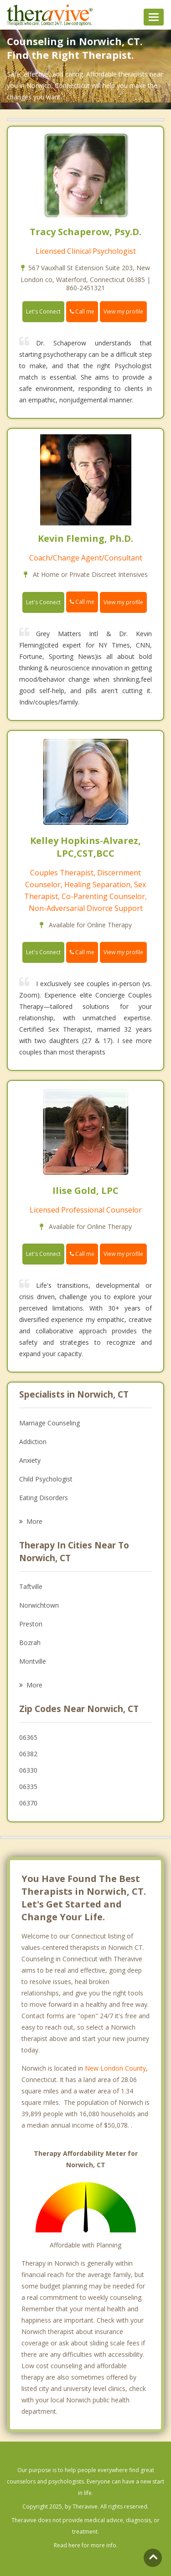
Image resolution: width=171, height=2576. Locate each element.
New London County (115, 2068)
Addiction (33, 1441)
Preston (30, 1624)
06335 (28, 1786)
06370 (28, 1803)
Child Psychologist (46, 1479)
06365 (28, 1737)
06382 (28, 1753)
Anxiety (30, 1460)
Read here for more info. (86, 2545)
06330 (28, 1770)
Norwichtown (39, 1605)
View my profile (123, 311)
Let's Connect (43, 311)
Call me (82, 311)
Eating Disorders (43, 1497)
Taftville (30, 1586)
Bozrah (30, 1642)
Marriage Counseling (49, 1423)
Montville (32, 1661)
